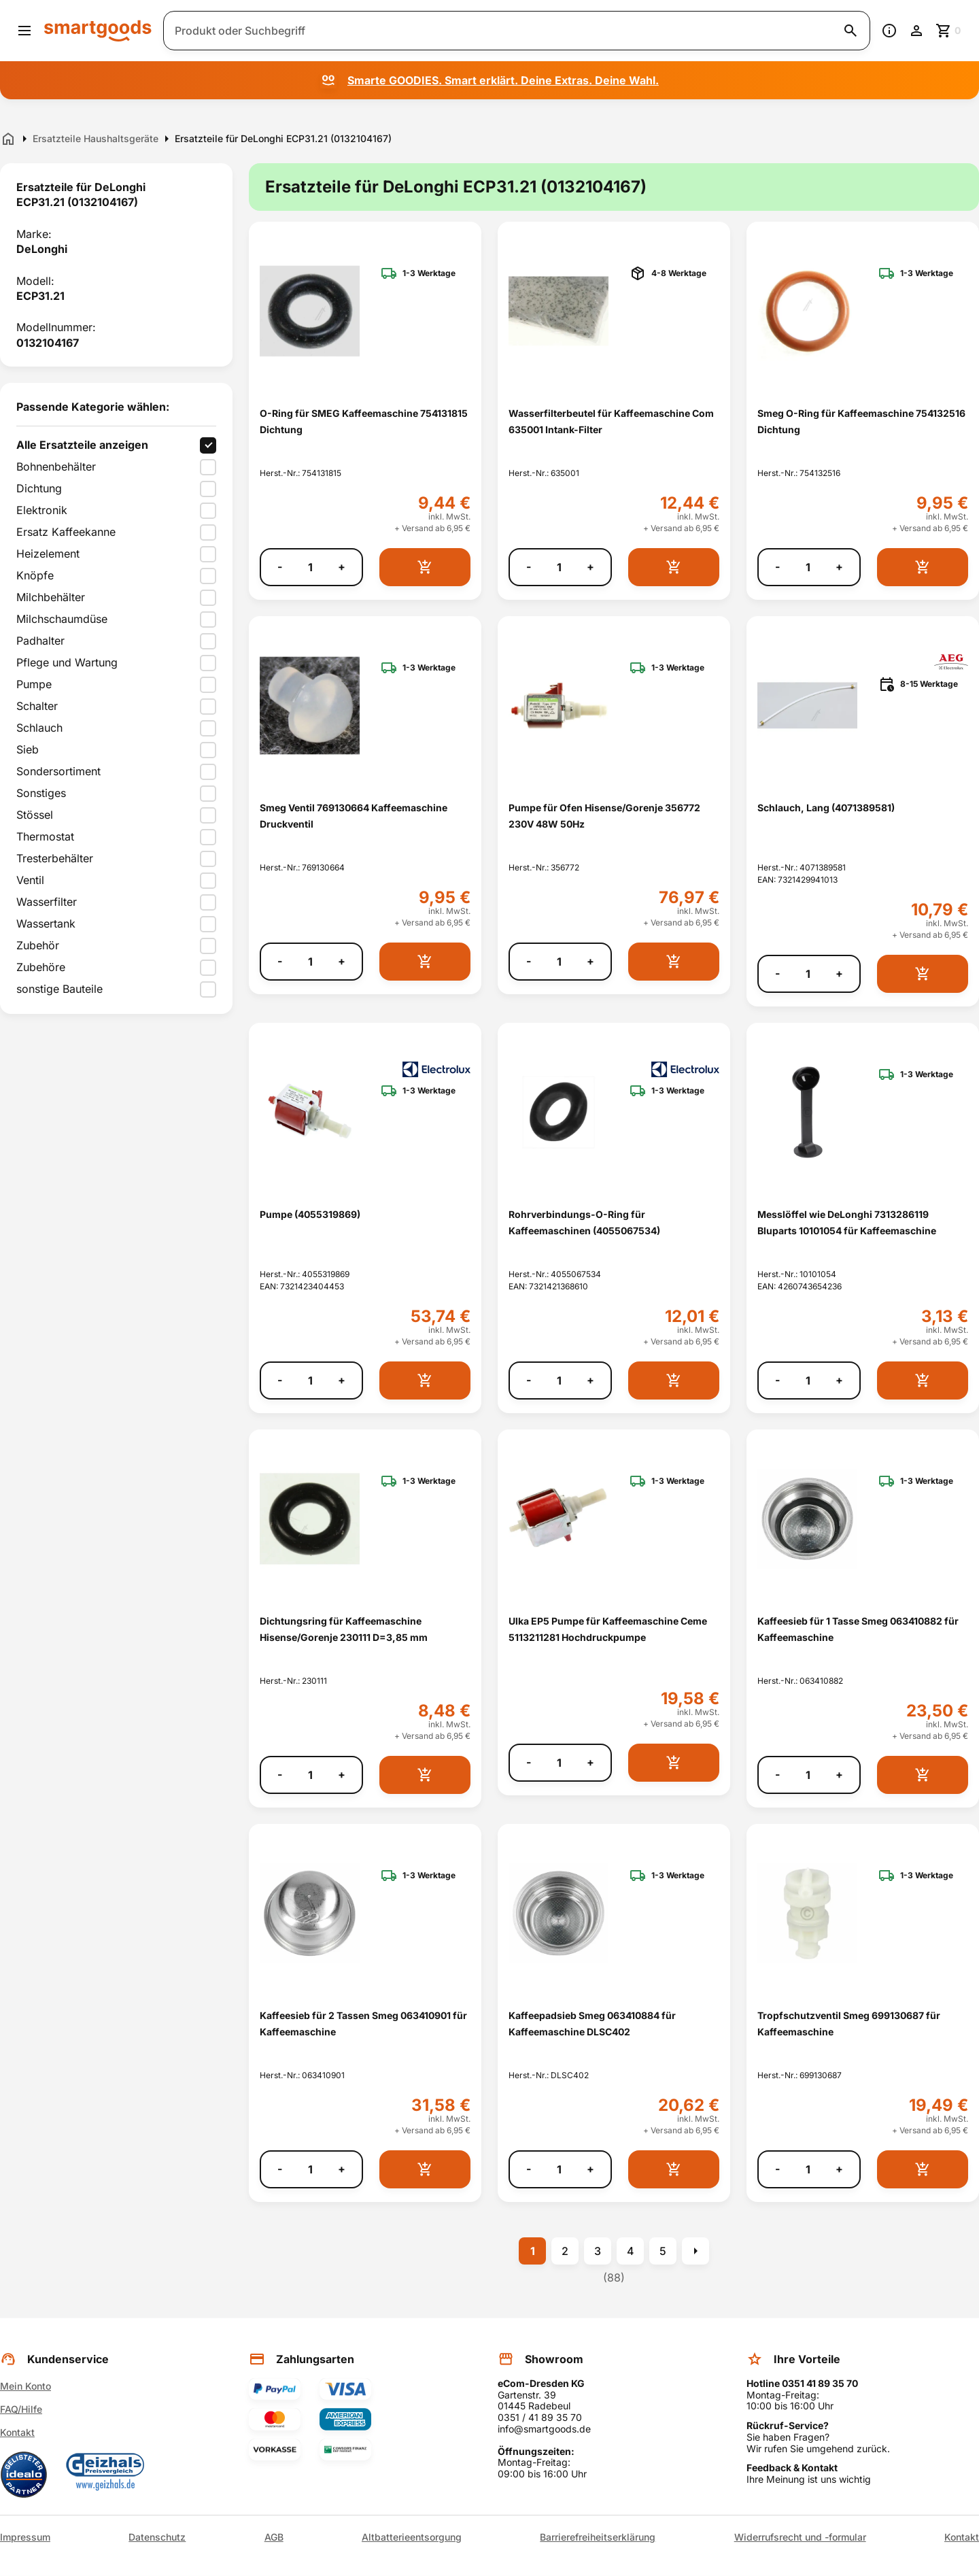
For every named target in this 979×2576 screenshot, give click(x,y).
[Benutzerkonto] (916, 30)
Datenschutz (157, 2537)
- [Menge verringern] (279, 566)
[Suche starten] (850, 30)
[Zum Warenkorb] (949, 30)
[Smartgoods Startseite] (98, 30)
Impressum (25, 2537)
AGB (274, 2537)
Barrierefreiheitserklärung (597, 2537)
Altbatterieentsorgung (412, 2537)
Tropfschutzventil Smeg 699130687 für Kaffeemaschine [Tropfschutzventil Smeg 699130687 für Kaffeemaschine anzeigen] (848, 2023)
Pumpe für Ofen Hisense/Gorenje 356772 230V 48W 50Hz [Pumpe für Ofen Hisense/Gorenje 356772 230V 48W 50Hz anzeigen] (604, 815)
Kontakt (17, 2432)
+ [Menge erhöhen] (341, 566)
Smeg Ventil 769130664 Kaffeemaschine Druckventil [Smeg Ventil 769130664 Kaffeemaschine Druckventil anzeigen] (353, 815)
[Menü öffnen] (24, 30)
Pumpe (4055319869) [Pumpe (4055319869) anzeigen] (310, 1214)
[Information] (889, 30)
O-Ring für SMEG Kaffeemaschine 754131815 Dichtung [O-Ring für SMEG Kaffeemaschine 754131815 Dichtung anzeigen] (364, 421)
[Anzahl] (310, 567)
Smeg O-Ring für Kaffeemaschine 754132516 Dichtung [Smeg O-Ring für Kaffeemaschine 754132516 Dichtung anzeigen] (861, 421)
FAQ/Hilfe (21, 2409)
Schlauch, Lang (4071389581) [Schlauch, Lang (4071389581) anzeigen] (826, 807)
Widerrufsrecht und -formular (800, 2537)
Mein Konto (25, 2386)
